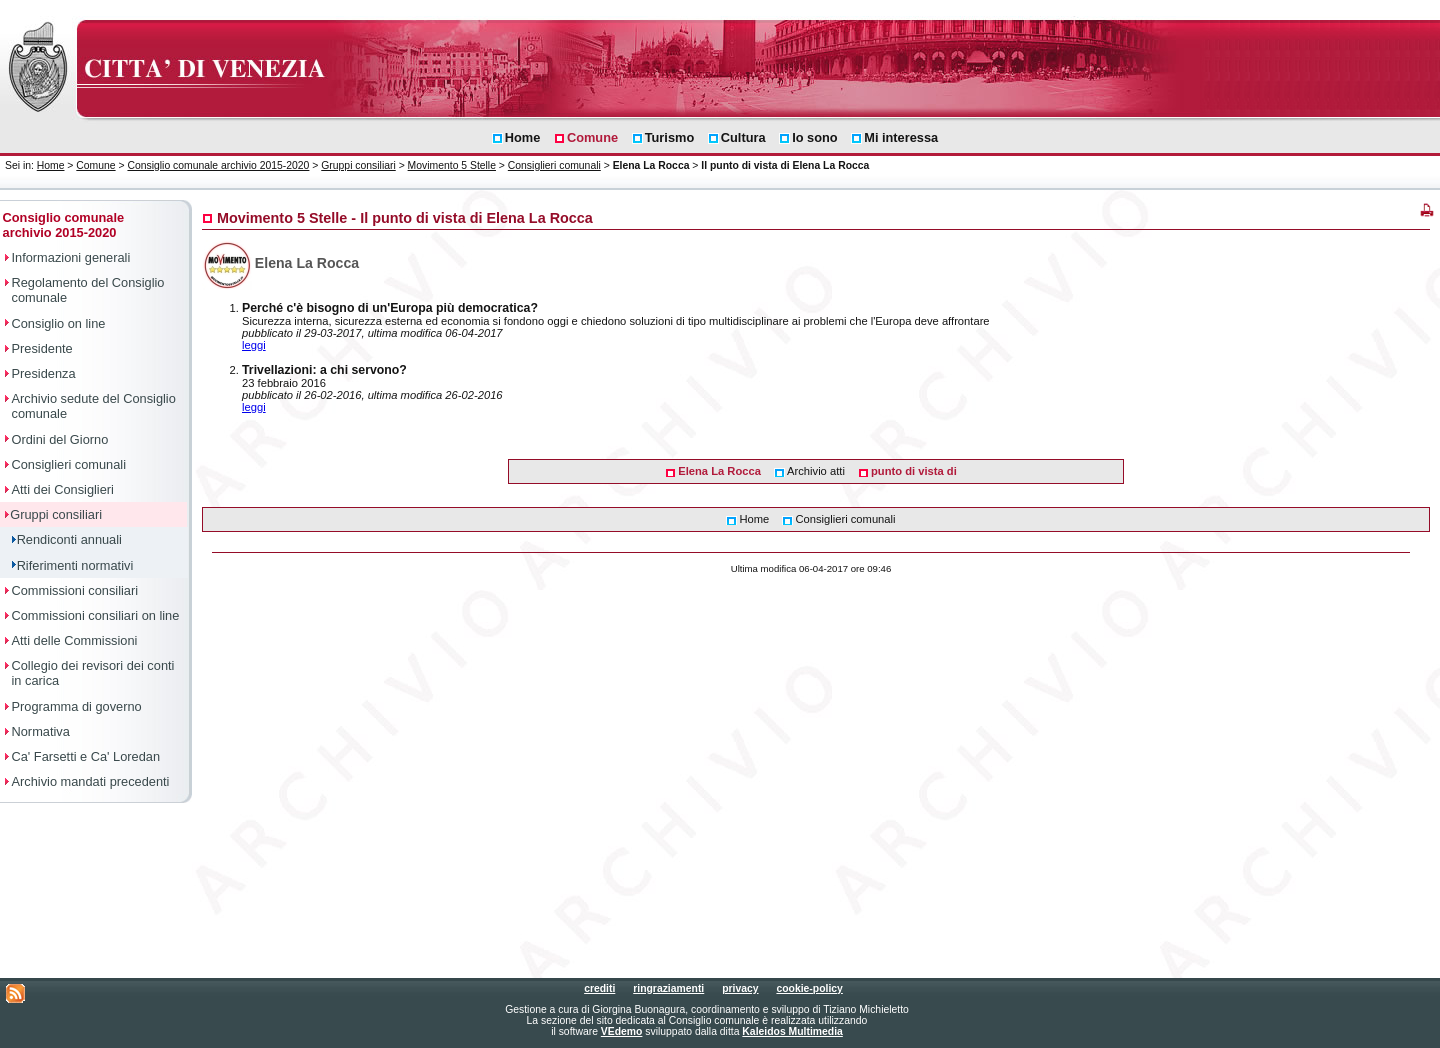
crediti (599, 988)
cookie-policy (809, 988)
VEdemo (622, 1031)
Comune (95, 165)
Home (51, 165)
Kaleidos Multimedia (792, 1031)
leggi (254, 345)
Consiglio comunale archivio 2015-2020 (218, 165)
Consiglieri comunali (554, 165)
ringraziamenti (668, 988)
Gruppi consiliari (358, 165)
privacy (740, 988)
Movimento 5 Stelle (452, 165)
